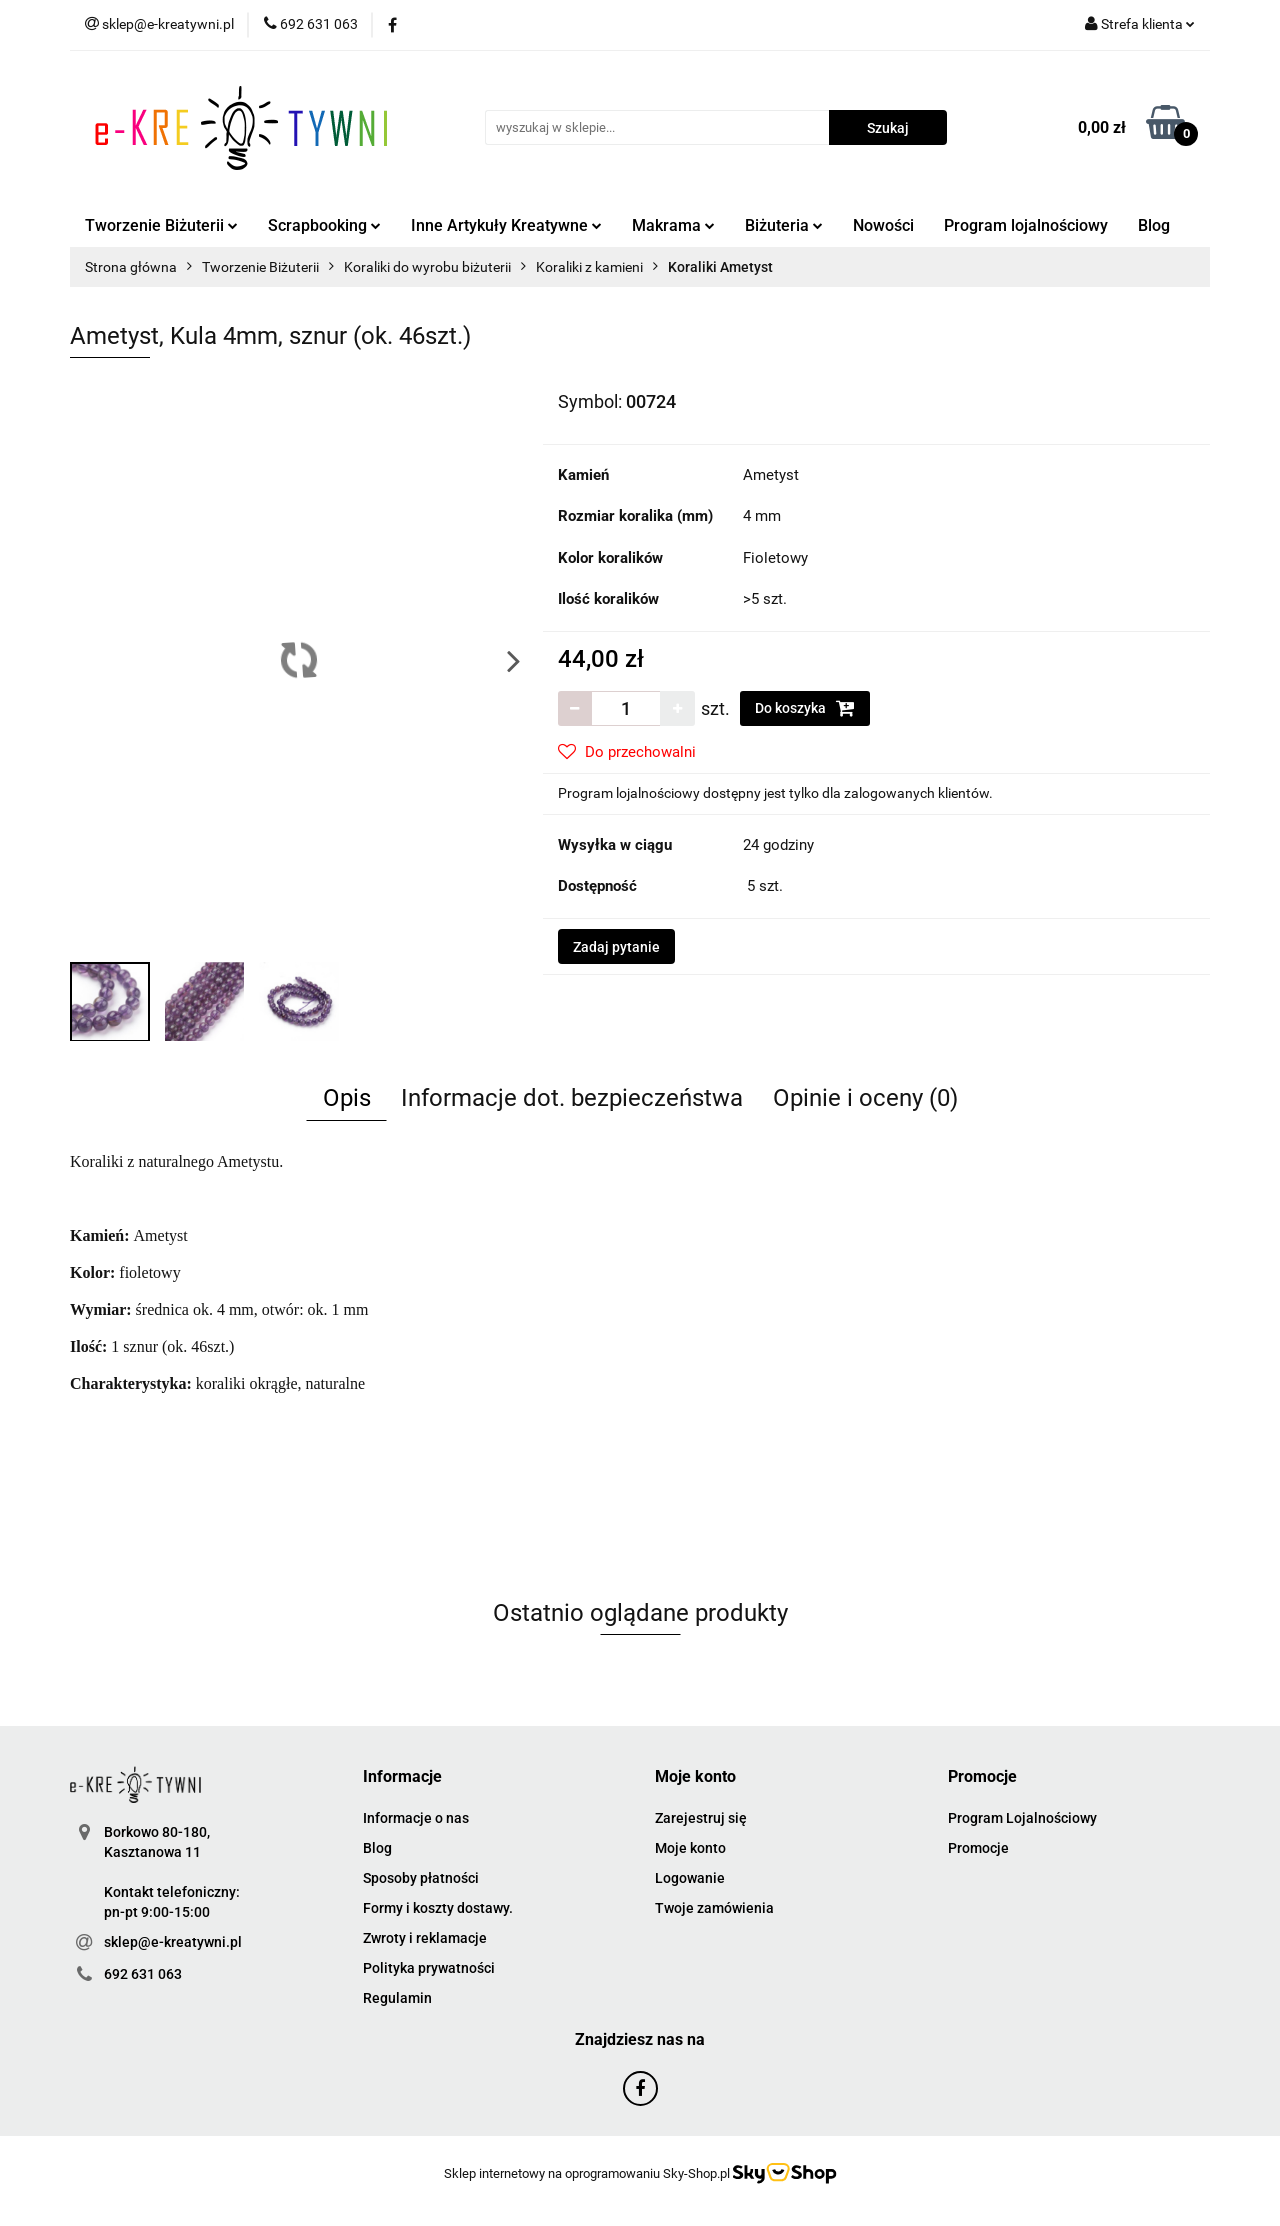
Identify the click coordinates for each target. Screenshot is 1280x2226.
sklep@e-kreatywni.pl (173, 1942)
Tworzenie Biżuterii (161, 225)
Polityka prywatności (429, 1968)
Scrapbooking (324, 225)
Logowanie (690, 1878)
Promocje (978, 1848)
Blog (1154, 225)
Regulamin (397, 1998)
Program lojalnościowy (1026, 225)
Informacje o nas (416, 1818)
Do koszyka (805, 708)
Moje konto (690, 1848)
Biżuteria (784, 225)
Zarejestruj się (701, 1818)
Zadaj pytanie (616, 947)
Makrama (673, 225)
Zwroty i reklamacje (425, 1938)
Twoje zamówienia (714, 1908)
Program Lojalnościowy (1022, 1818)
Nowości (883, 225)
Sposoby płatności (421, 1878)
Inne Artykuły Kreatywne (506, 225)
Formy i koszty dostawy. (438, 1908)
